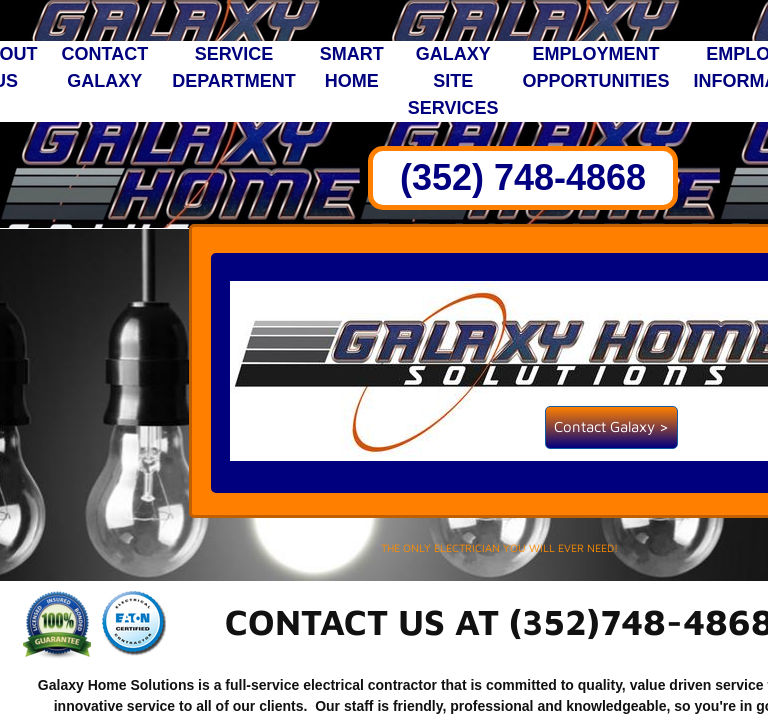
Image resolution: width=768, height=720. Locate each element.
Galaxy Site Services (453, 81)
